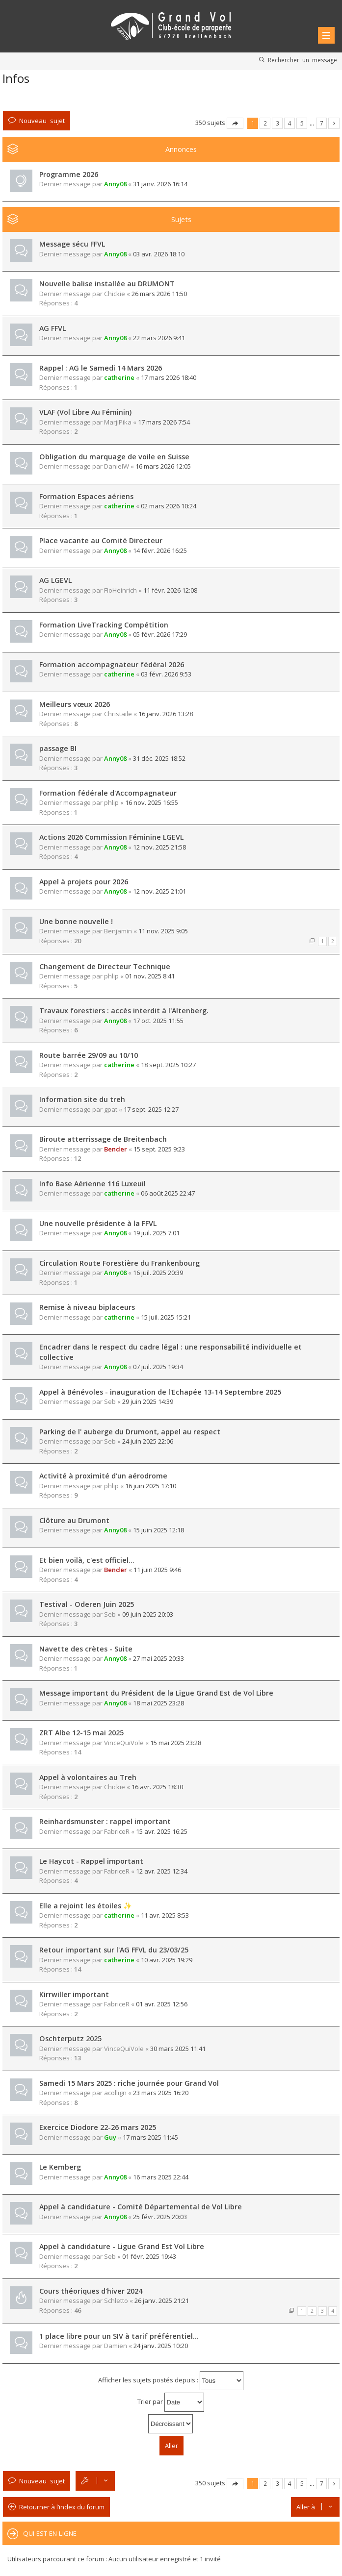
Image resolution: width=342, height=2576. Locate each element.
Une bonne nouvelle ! (76, 921)
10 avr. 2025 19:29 (166, 1959)
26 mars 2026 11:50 (159, 293)
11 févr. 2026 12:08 (170, 590)
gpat (110, 1109)
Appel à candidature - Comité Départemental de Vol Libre (140, 2206)
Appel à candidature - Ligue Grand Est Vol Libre (121, 2246)
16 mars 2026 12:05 (163, 466)
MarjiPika (118, 422)
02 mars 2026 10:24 (168, 505)
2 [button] (265, 123)
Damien (115, 2345)
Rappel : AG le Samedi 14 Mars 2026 (100, 368)
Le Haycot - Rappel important (91, 1861)
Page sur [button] (235, 123)
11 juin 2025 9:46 (157, 1569)
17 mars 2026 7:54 (164, 422)
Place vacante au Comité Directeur (100, 540)
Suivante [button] (334, 123)
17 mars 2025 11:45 (150, 2137)
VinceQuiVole (124, 1742)
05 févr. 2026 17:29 (160, 634)
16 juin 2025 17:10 (150, 1485)
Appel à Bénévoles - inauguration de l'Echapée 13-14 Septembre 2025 (160, 1392)
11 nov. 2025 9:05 (163, 930)
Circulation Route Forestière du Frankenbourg (119, 1263)
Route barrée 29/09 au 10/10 (88, 1055)
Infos (15, 78)
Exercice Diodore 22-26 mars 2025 (97, 2127)
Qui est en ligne (50, 2533)
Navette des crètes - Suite (85, 1648)
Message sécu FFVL (72, 244)
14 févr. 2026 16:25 (160, 550)
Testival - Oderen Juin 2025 (86, 1604)
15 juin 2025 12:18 (158, 1530)
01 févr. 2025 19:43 (149, 2256)
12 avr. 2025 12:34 (161, 1871)
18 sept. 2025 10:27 (168, 1064)
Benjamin (118, 930)
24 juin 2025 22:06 (147, 1441)
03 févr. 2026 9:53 (166, 674)
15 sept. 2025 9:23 (159, 1149)
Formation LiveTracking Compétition (103, 624)
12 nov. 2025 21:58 (159, 847)
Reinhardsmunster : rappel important (105, 1821)
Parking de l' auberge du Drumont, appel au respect (129, 1431)
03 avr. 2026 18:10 (158, 254)
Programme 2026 (68, 174)
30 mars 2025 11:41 (178, 2048)
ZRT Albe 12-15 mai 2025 (81, 1732)
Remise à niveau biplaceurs (87, 1307)
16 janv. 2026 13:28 (165, 713)
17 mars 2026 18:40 (168, 377)
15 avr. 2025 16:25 (161, 1831)
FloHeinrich (120, 590)
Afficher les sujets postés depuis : (170, 2380)
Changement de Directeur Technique (104, 966)
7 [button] (321, 123)
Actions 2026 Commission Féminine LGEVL (111, 837)
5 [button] (302, 123)
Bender (115, 1149)
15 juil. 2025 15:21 (166, 1317)
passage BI (58, 748)
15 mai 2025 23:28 (175, 1742)
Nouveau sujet (42, 120)
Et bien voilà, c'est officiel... (86, 1560)
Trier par (170, 2402)
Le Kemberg (60, 2167)
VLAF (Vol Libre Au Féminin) (85, 412)
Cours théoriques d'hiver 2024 (90, 2291)
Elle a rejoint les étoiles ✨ (85, 1905)
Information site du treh (82, 1099)
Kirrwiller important (74, 1994)
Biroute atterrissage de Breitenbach (103, 1139)
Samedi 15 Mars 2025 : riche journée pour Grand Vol (129, 2083)
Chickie (114, 293)
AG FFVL (52, 328)
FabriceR (117, 1831)
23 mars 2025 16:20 (160, 2092)
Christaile (118, 713)
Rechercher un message (302, 60)
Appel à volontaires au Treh (87, 1777)
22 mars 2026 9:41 (159, 337)
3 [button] (277, 123)
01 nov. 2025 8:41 (150, 976)
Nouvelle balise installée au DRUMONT (107, 283)
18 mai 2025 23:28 (158, 1703)
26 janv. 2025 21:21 (161, 2300)
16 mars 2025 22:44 (160, 2177)
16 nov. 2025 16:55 (151, 802)
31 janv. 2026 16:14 (160, 183)
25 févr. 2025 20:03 (160, 2216)
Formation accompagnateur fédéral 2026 (111, 664)
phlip (111, 802)
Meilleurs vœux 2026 (74, 704)
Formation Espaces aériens (86, 496)
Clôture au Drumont (74, 1520)
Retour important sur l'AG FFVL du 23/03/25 (113, 1949)
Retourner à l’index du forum (62, 2506)
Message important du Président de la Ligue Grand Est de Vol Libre (156, 1693)
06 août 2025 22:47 (168, 1193)
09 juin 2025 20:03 (147, 1614)
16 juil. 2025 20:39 (158, 1272)
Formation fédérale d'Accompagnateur (108, 793)
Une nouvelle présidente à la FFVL (98, 1223)
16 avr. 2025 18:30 (157, 1786)
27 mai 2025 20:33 (158, 1658)
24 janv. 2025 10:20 (160, 2345)
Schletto (116, 2300)
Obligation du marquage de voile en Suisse (114, 456)
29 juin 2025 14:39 (147, 1401)
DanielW (116, 466)
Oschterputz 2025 (70, 2038)
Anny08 (115, 183)
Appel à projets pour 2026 (83, 881)
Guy (110, 2137)
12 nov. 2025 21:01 (159, 891)
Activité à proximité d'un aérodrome (103, 1475)
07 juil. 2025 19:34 (158, 1366)
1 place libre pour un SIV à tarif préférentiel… (119, 2336)
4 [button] (289, 123)
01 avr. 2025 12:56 (161, 2004)
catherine (119, 377)
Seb (110, 1401)
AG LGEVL (55, 580)
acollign (115, 2092)
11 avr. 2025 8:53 (165, 1915)
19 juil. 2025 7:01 (156, 1232)
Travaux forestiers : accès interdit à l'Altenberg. (124, 1010)
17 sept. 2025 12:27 (151, 1109)
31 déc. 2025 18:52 (159, 758)
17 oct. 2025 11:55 (158, 1020)
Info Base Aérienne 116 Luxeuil (92, 1183)
